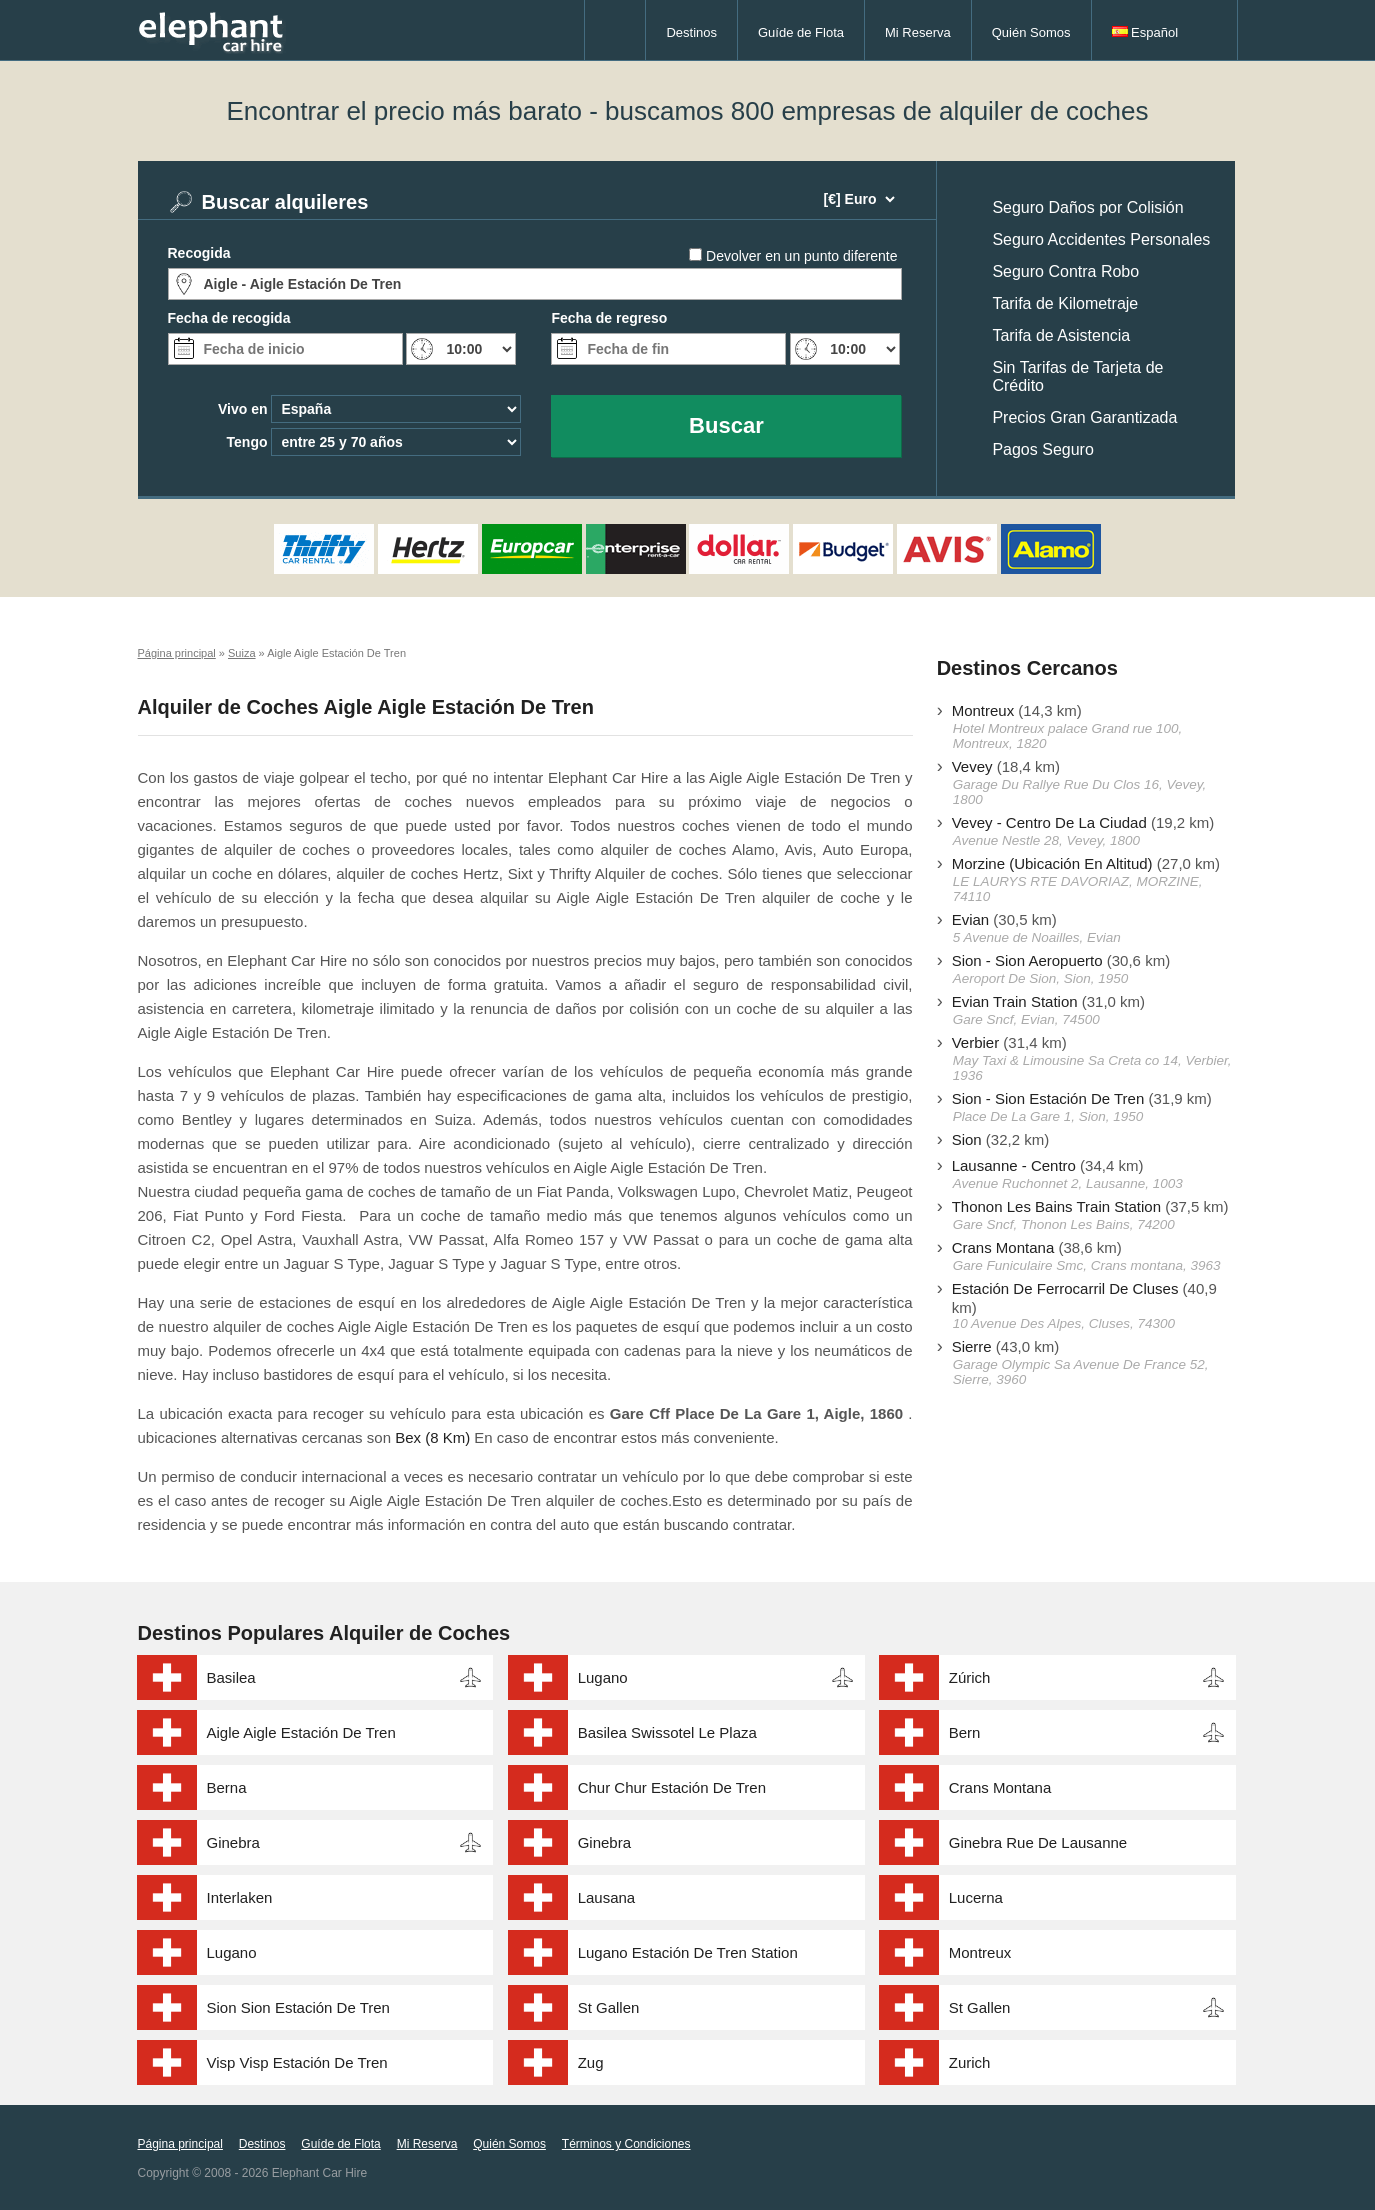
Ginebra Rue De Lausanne (1038, 1842)
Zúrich (970, 1677)
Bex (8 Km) (432, 1437)
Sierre (972, 1346)
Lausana (607, 1897)
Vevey (972, 766)
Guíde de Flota (801, 32)
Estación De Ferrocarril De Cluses (1065, 1288)
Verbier (976, 1042)
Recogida (199, 253)
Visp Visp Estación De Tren (297, 2062)
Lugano (603, 1677)
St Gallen (609, 2007)
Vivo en (243, 409)
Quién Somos (1031, 32)
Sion (967, 1139)
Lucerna (976, 1897)
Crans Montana (1003, 1247)
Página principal (180, 2144)
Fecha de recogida (229, 318)
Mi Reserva (918, 32)
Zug (591, 2062)
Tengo (247, 442)
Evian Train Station (1015, 1001)
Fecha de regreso (609, 318)
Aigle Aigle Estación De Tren (301, 1732)
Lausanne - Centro (1014, 1165)
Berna (227, 1787)
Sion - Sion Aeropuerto (1027, 960)
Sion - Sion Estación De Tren (1048, 1098)
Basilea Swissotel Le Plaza (667, 1732)
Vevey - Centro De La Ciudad (1049, 822)
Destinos (691, 32)
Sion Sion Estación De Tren (298, 2007)
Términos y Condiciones (626, 2144)
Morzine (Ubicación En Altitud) (1052, 863)
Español (1145, 32)
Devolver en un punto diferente (801, 256)
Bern (965, 1732)
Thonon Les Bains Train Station (1056, 1206)
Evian (971, 919)
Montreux (983, 710)
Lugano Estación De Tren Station (688, 1952)
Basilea (231, 1677)
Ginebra (233, 1842)
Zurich (970, 2062)
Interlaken (240, 1897)
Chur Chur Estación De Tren (672, 1787)
